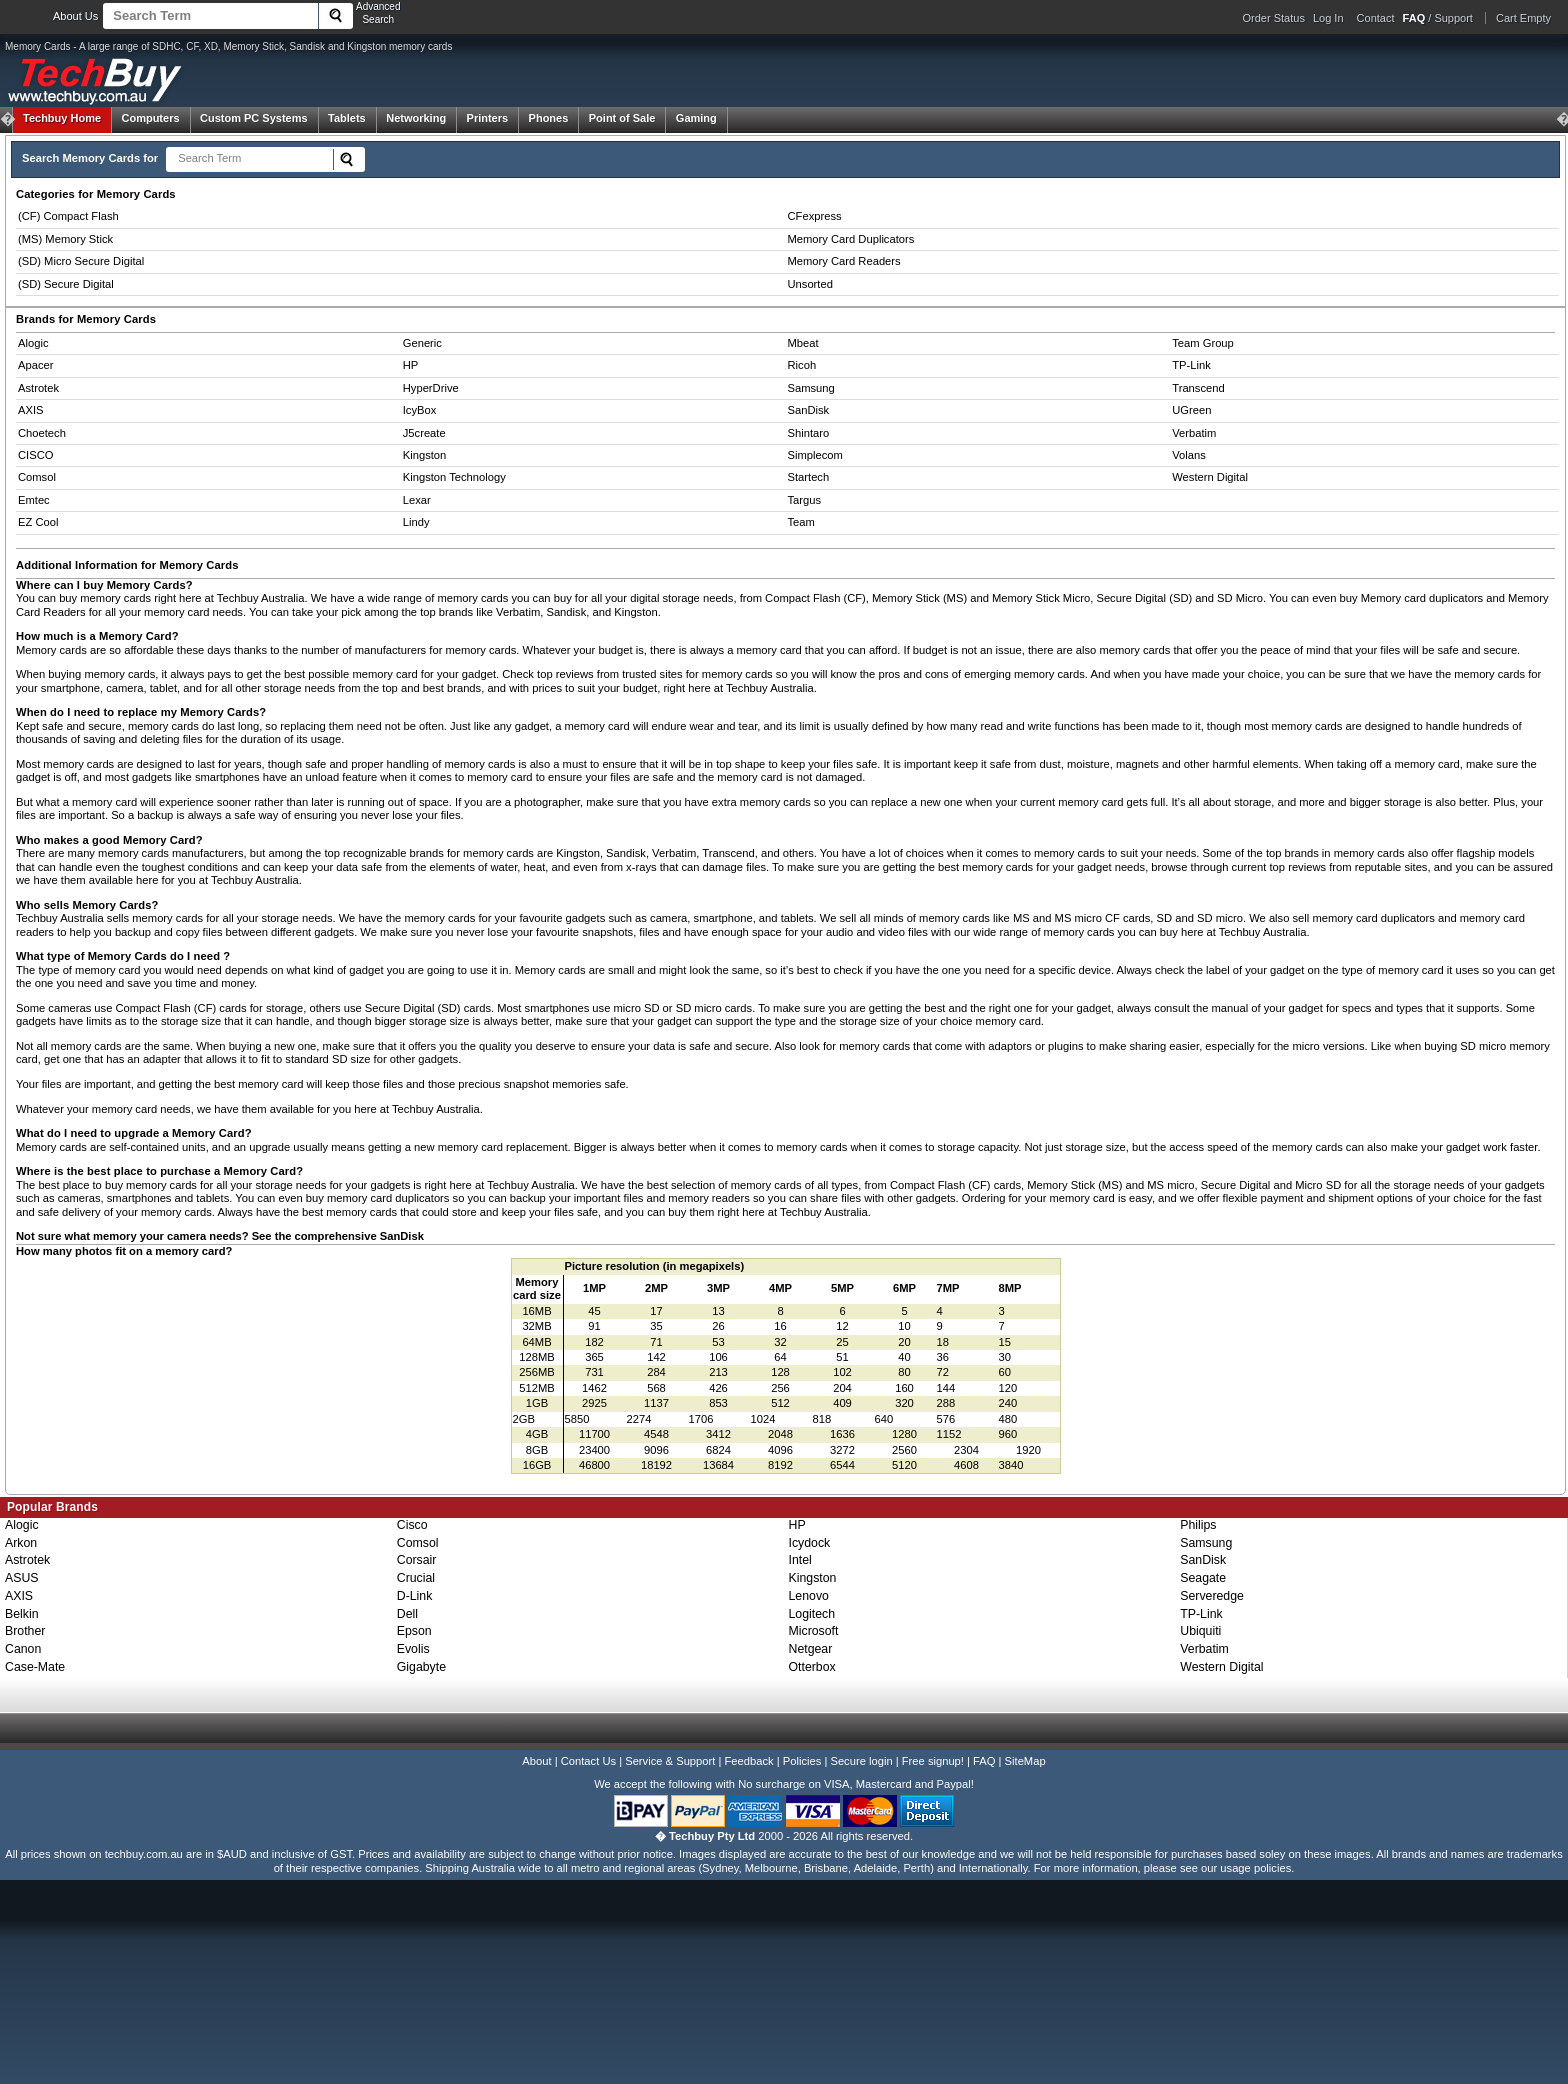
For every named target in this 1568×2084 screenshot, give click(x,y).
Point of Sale (622, 118)
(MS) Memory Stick (65, 239)
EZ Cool (38, 522)
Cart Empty (1523, 18)
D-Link (415, 1596)
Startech (809, 477)
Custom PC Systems (254, 118)
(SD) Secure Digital (66, 284)
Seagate (1203, 1578)
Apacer (35, 365)
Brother (25, 1631)
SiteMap (1025, 1761)
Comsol (37, 477)
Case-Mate (35, 1667)
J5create (424, 433)
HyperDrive (431, 388)
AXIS (31, 410)
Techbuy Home (62, 118)
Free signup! (933, 1761)
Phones (549, 118)
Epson (414, 1631)
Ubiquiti (1200, 1631)
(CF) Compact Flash (68, 216)
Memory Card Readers (844, 261)
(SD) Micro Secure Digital (81, 261)
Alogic (33, 343)
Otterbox (812, 1667)
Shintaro (809, 433)
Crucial (416, 1578)
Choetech (42, 433)
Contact (1376, 18)
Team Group (1203, 343)
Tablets (347, 118)
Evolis (413, 1649)
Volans (1189, 455)
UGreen (1191, 410)
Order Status (1274, 18)
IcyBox (420, 410)
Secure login (861, 1761)
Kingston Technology (454, 477)
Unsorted (810, 284)
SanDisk (809, 410)
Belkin (22, 1614)
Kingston (425, 455)
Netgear (811, 1649)
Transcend (1198, 388)
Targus (805, 500)
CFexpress (815, 216)
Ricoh (802, 365)
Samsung (811, 388)
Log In (1328, 18)
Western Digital (1210, 477)
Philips (1198, 1525)
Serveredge (1212, 1596)
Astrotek (38, 388)
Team (801, 522)
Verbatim (1194, 433)
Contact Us (588, 1761)
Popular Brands (52, 1507)
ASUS (22, 1578)
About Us (75, 16)
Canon (23, 1649)
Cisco (412, 1525)
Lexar (417, 500)
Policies (802, 1761)
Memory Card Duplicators (851, 239)
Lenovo (809, 1596)
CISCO (35, 455)
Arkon (21, 1543)
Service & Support (670, 1761)
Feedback (748, 1761)
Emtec (34, 500)
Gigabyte (421, 1667)
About (536, 1761)
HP (411, 365)
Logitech (812, 1614)
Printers (488, 118)
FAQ (984, 1761)
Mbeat (803, 343)
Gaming (696, 118)
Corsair (417, 1560)
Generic (422, 343)
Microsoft (814, 1631)
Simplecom (815, 455)
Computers (150, 118)
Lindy (416, 522)
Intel (800, 1560)
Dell (407, 1614)
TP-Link (1191, 365)
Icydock (810, 1543)
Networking (416, 118)
